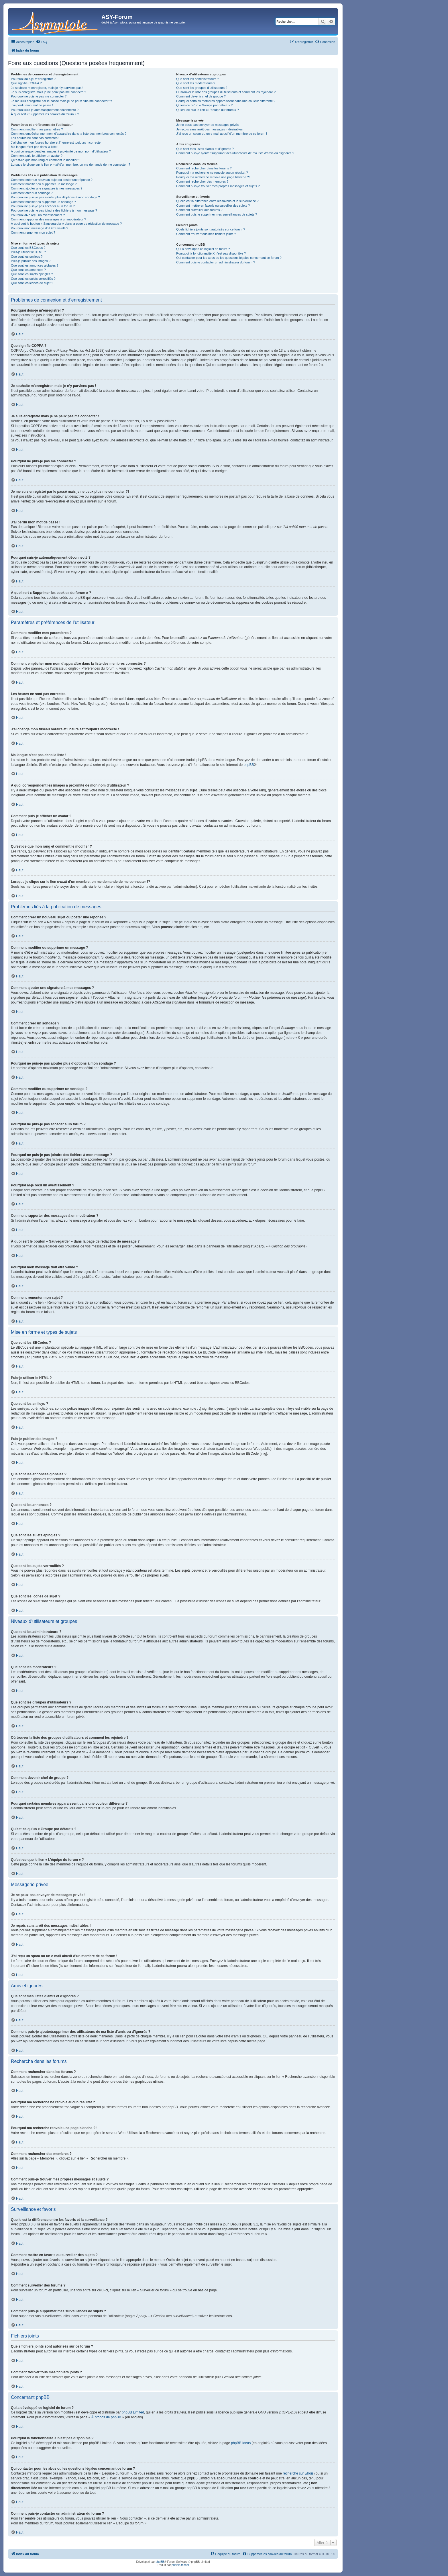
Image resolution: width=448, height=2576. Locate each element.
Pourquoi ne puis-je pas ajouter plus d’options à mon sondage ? (55, 197)
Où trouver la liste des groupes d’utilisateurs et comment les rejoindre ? (226, 92)
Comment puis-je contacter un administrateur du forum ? (215, 262)
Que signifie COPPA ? (26, 83)
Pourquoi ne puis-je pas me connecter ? (38, 96)
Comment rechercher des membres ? (202, 181)
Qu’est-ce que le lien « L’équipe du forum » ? (207, 110)
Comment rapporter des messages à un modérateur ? (48, 219)
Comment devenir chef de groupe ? (200, 96)
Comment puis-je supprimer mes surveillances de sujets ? (216, 214)
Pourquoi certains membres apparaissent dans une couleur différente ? (225, 101)
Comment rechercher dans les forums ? (203, 168)
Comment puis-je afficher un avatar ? (36, 155)
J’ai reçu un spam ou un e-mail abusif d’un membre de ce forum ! (221, 133)
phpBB (248, 765)
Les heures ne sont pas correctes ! (35, 138)
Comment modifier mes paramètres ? (37, 129)
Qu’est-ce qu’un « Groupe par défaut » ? (204, 105)
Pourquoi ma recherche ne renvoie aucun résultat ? (212, 172)
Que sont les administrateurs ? (197, 79)
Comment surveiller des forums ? (199, 210)
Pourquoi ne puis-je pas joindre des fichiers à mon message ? (54, 210)
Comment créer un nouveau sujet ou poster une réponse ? (52, 179)
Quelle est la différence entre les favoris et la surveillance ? (217, 201)
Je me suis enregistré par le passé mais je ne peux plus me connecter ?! (61, 101)
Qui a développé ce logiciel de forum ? (203, 249)
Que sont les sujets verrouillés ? (33, 278)
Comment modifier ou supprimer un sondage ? (43, 202)
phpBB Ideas (241, 2443)
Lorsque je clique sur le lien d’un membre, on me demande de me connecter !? (70, 164)
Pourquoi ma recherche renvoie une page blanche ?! (212, 177)
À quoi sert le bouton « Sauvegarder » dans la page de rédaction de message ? (66, 223)
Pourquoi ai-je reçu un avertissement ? (38, 215)
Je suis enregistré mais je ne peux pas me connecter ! (48, 92)
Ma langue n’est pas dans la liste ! (34, 146)
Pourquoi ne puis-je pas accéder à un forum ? (43, 206)
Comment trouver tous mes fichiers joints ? (206, 234)
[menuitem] (41, 41)
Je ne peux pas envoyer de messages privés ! (208, 124)
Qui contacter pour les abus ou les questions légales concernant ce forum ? (229, 257)
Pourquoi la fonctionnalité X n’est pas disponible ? (211, 253)
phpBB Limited (133, 2412)
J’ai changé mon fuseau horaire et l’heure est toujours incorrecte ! (56, 142)
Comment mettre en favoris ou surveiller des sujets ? (213, 205)
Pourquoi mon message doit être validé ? (39, 228)
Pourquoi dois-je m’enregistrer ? (33, 79)
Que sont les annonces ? (28, 269)
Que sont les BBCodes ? (28, 247)
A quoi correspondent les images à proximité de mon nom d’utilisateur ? (61, 151)
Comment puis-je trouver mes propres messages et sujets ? (218, 186)
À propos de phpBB (106, 2417)
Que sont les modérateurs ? (195, 83)
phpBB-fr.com (180, 2565)
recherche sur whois (298, 2473)
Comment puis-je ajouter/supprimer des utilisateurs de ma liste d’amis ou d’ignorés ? (235, 153)
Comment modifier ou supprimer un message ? (43, 184)
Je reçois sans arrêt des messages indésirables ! (210, 129)
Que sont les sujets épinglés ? (32, 274)
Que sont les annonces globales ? (34, 265)
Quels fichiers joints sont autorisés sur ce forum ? (210, 229)
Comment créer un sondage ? (32, 193)
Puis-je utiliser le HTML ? (28, 252)
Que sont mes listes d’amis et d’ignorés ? (205, 148)
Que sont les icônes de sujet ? (32, 283)
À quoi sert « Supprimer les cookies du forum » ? (45, 114)
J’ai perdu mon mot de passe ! (32, 105)
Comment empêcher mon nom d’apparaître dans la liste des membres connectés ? (69, 133)
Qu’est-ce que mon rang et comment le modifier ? (45, 160)
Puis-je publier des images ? (30, 261)
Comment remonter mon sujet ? (33, 232)
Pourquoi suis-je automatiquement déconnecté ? (44, 110)
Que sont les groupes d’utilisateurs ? (201, 87)
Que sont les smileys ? (27, 256)
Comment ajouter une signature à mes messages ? (46, 188)
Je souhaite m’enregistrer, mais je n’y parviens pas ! (47, 87)
